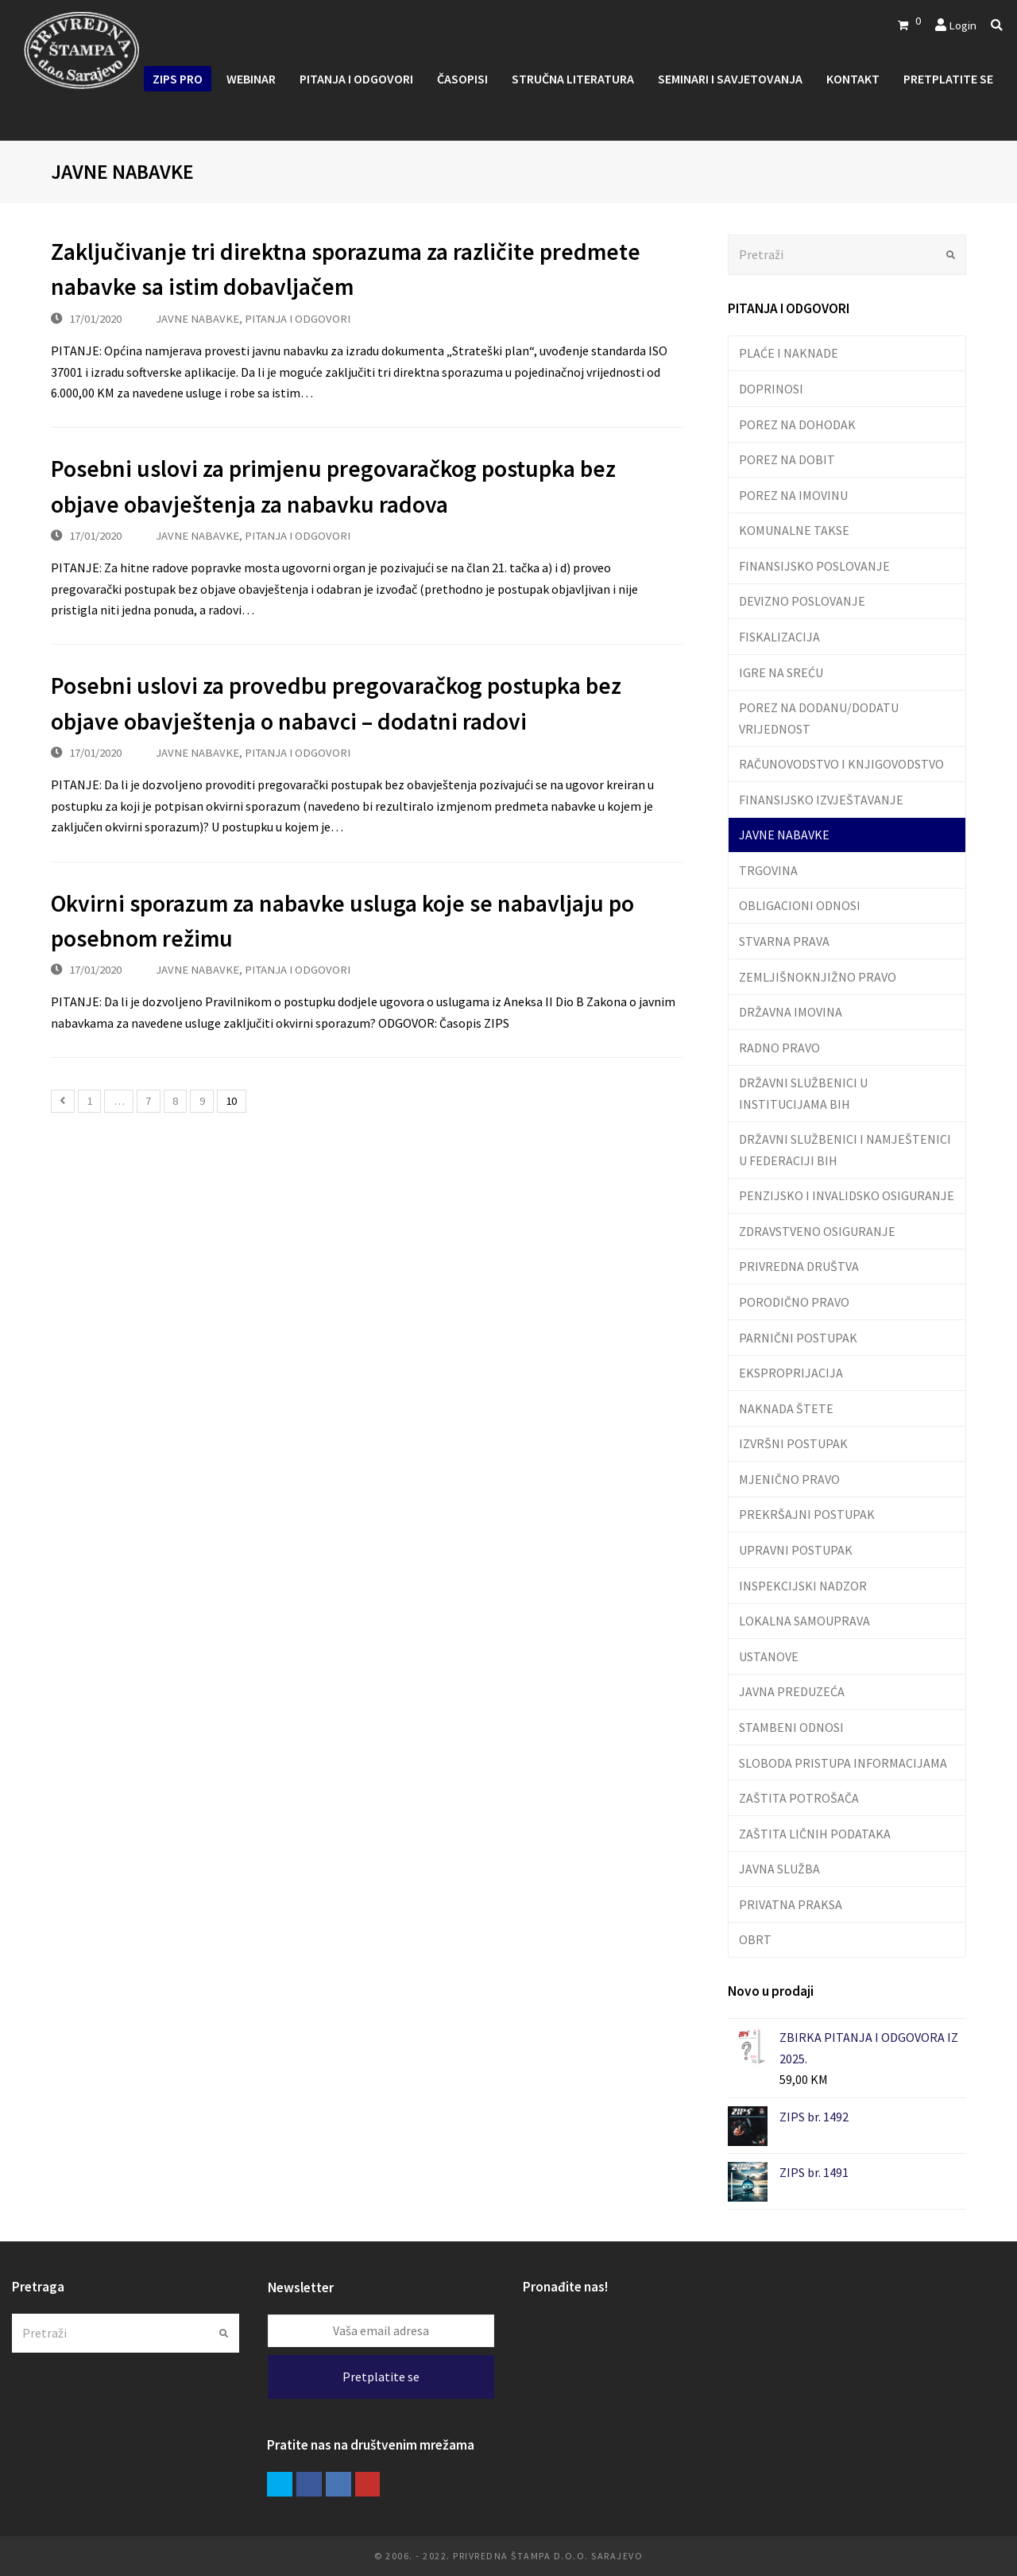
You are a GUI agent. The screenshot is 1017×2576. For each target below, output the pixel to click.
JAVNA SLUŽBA (779, 1869)
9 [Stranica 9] (202, 1100)
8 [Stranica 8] (175, 1100)
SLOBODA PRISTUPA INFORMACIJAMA (843, 1763)
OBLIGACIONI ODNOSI (799, 905)
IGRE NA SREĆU (781, 672)
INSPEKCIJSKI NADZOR (803, 1586)
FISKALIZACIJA (779, 637)
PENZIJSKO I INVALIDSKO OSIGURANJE (846, 1195)
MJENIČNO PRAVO (789, 1479)
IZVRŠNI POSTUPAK (793, 1443)
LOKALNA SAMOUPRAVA (804, 1621)
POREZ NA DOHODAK (797, 424)
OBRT (755, 1939)
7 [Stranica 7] (148, 1100)
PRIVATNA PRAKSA (790, 1904)
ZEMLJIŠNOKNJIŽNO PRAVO (817, 977)
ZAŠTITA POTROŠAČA (799, 1798)
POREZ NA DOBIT (787, 459)
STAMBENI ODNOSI (791, 1727)
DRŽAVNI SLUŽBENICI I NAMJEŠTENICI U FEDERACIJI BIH (845, 1149)
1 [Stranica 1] (89, 1100)
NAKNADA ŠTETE (786, 1408)
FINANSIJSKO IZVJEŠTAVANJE (821, 800)
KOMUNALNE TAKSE (794, 530)
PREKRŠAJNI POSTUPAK (807, 1514)
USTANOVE (769, 1656)
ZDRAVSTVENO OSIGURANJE (817, 1231)
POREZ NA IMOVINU (793, 495)
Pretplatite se (381, 2376)
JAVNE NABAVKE (197, 318)
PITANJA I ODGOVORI (297, 318)
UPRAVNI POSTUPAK (796, 1550)
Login (962, 25)
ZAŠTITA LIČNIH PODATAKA (815, 1834)
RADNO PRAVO (779, 1048)
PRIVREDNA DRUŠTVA (799, 1266)
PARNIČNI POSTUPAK (798, 1338)
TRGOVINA (768, 870)
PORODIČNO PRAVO (794, 1302)
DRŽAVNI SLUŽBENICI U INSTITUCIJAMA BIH (803, 1093)
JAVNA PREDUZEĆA (792, 1691)
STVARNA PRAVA (784, 941)
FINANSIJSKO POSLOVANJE (814, 566)
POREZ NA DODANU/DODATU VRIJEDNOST (819, 717)
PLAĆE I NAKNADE (788, 353)
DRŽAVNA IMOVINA (790, 1012)
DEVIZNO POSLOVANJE (802, 601)
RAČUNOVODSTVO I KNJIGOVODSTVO (841, 764)
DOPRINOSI (771, 389)
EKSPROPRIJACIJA (791, 1373)
